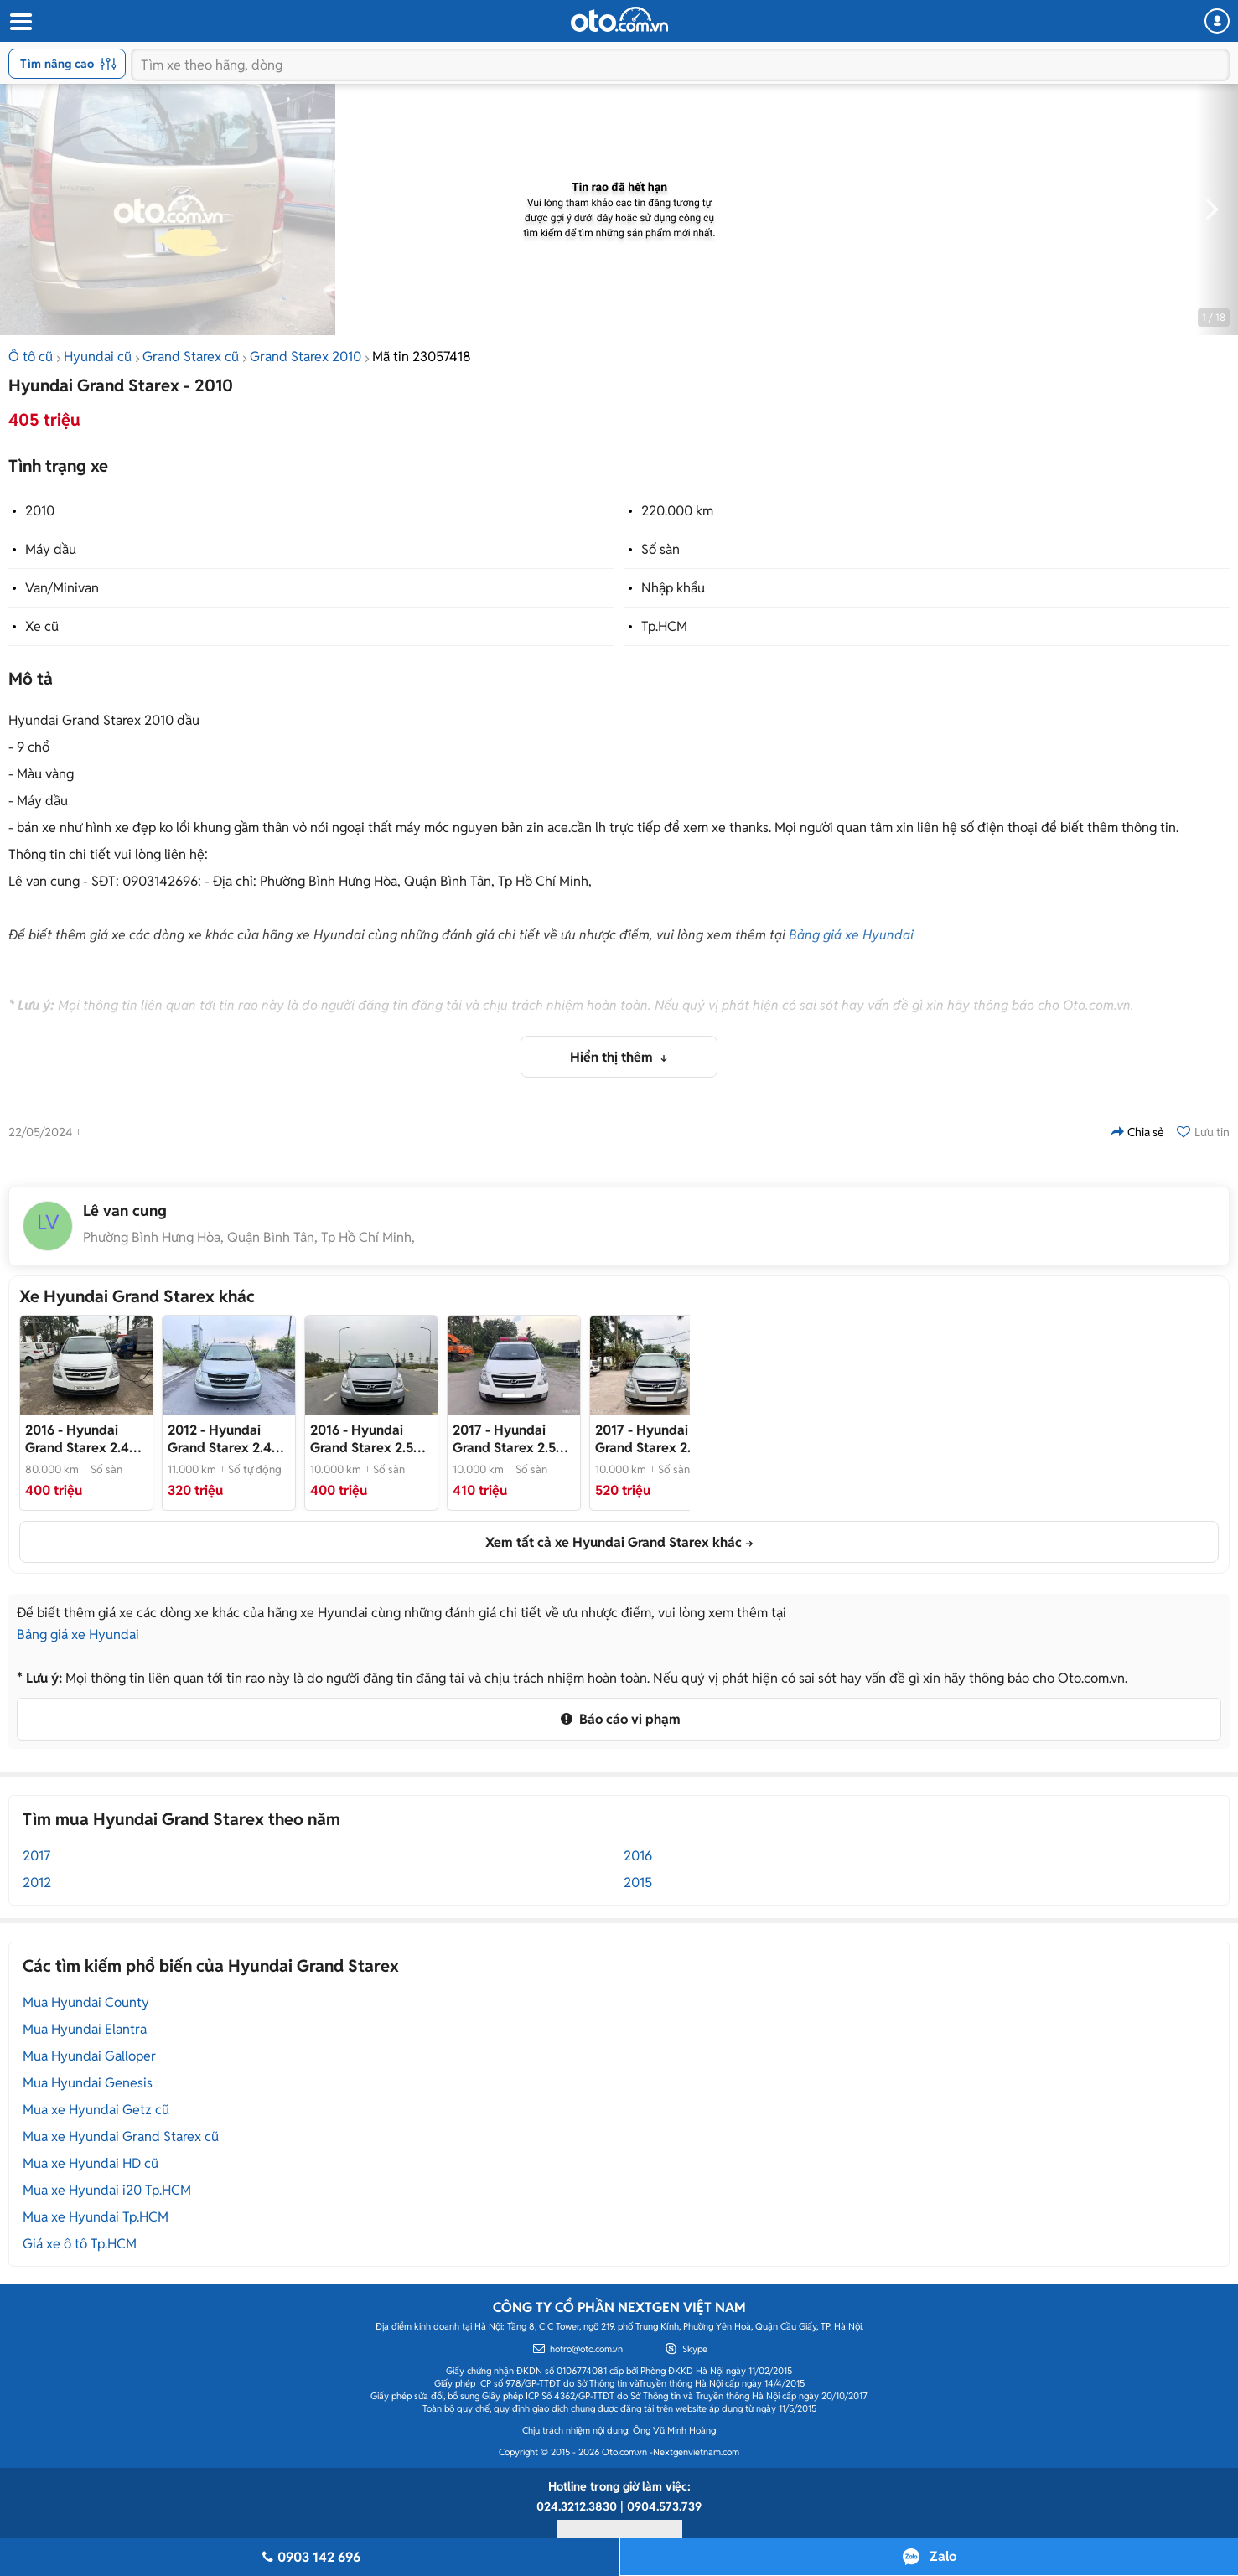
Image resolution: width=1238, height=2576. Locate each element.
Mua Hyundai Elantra (85, 2029)
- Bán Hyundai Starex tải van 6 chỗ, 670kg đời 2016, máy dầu (83, 1438)
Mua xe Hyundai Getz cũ (96, 2109)
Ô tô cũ (30, 356)
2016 (638, 1856)
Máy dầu (50, 549)
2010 (39, 511)
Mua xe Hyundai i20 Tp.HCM (107, 2190)
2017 (36, 1856)
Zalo (943, 2556)
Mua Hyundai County (86, 2002)
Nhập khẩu (673, 588)
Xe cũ (42, 626)
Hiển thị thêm (613, 1057)
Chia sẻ (1137, 1132)
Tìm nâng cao (68, 63)
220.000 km (677, 511)
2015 (638, 1882)
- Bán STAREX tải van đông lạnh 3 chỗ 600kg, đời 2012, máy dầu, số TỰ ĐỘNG (229, 1438)
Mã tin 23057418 (421, 356)
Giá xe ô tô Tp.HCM (80, 2244)
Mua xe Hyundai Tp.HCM (95, 2217)
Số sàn (660, 549)
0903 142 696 (309, 2557)
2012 (37, 1882)
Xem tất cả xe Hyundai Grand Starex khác (613, 1542)
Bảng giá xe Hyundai (851, 935)
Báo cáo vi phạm (619, 1719)
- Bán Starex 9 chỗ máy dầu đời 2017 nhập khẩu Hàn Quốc (652, 1438)
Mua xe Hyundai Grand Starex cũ (121, 2136)
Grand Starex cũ (190, 356)
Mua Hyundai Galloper (89, 2056)
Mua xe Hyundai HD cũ (90, 2163)
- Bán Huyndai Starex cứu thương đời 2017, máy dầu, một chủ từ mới (510, 1438)
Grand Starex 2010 (305, 356)
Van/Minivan (62, 588)
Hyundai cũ (98, 356)
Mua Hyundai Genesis (88, 2083)
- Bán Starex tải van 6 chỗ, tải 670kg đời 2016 (368, 1438)
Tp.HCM (664, 626)
